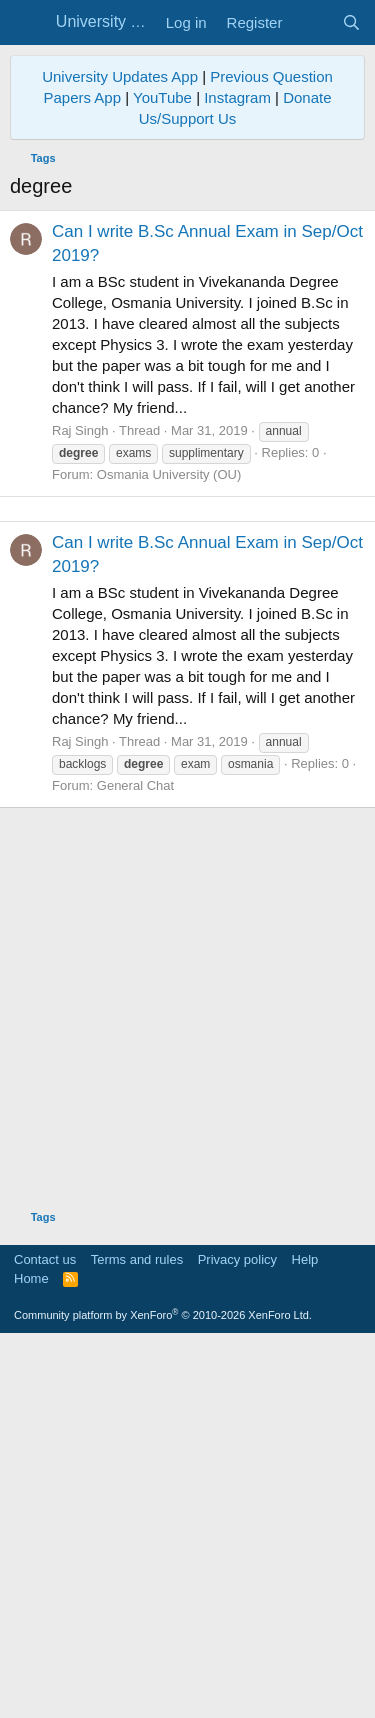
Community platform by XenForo (163, 1690)
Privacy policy (237, 1634)
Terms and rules (137, 1634)
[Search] (351, 22)
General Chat (135, 1160)
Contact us (45, 1634)
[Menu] (27, 23)
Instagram (237, 97)
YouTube (162, 97)
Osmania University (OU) (169, 474)
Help (305, 1634)
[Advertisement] (187, 696)
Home (31, 1653)
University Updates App (120, 76)
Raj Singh (80, 430)
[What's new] (311, 22)
